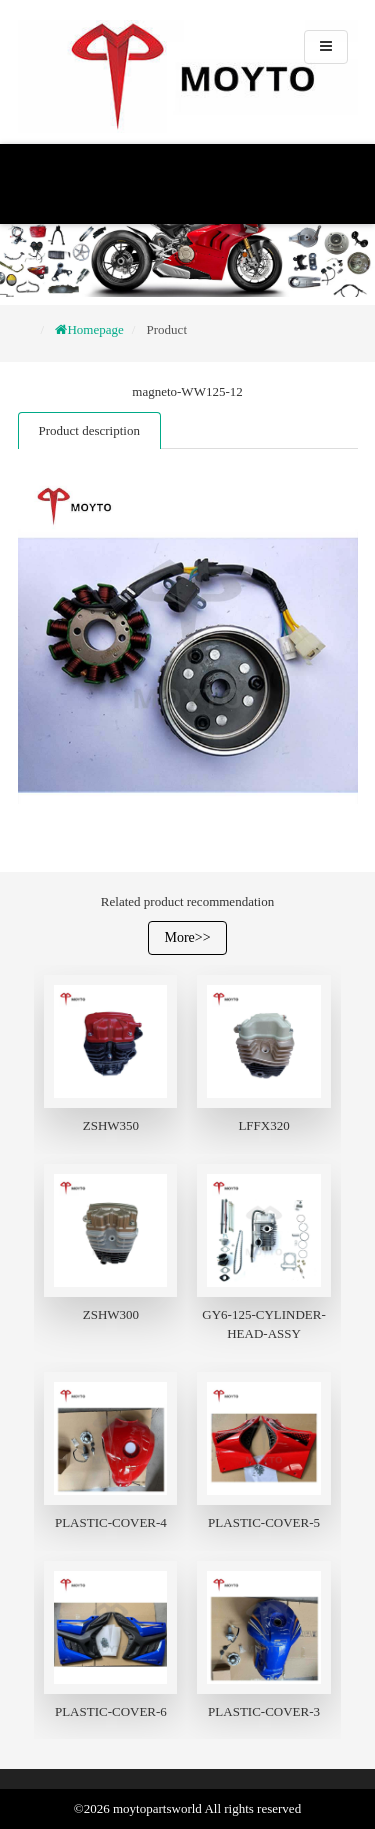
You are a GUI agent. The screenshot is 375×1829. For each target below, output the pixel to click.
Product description (89, 430)
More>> (187, 937)
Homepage (95, 329)
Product (167, 329)
